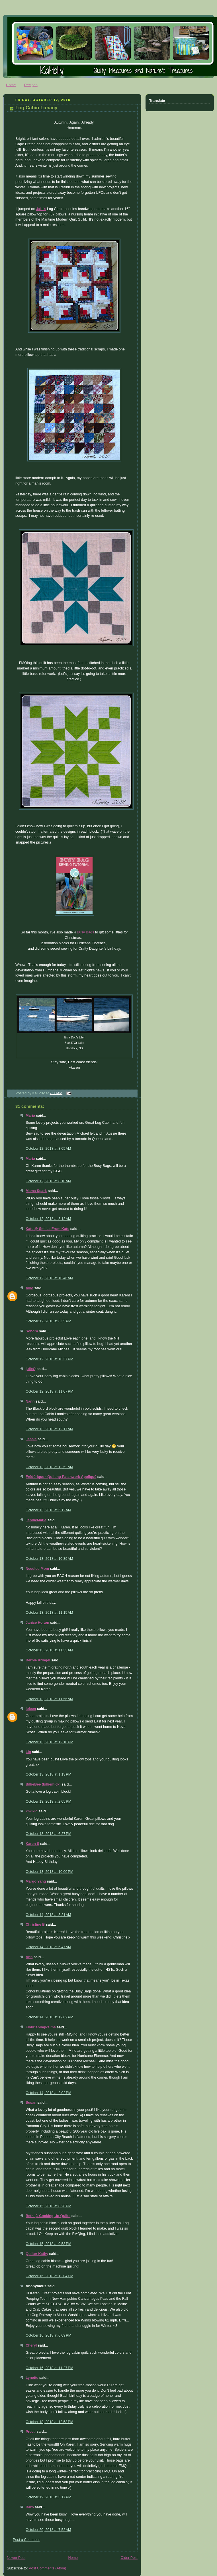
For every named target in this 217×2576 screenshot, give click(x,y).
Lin (28, 1752)
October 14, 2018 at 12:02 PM (49, 2017)
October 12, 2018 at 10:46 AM (49, 1278)
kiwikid (32, 1811)
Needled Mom (37, 1569)
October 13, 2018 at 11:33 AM (49, 1650)
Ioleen (31, 1709)
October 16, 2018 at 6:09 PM (48, 2335)
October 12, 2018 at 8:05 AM (48, 1149)
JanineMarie (36, 1520)
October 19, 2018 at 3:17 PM (48, 2497)
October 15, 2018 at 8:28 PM (48, 2206)
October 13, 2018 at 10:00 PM (49, 1872)
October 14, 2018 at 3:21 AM (48, 1915)
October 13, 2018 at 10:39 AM (49, 1559)
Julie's (41, 209)
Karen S (32, 1844)
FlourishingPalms (41, 2027)
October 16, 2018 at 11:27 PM (49, 2368)
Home (11, 85)
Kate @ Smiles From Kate (47, 1229)
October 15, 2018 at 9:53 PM (48, 2244)
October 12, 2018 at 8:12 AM (48, 1219)
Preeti (31, 2432)
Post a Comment (26, 2540)
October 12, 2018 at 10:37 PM (49, 1359)
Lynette (32, 2378)
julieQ (31, 1369)
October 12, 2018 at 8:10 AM (48, 1181)
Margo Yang (36, 1881)
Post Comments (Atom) (47, 2568)
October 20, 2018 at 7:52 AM (48, 2530)
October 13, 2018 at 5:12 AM (48, 1510)
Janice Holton (37, 1623)
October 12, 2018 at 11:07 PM (49, 1391)
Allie (29, 1288)
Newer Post (16, 2558)
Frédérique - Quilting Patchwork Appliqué (61, 1477)
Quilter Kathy (37, 2254)
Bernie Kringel (38, 1660)
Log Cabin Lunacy (36, 107)
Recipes (31, 85)
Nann (30, 1401)
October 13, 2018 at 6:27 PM (48, 1834)
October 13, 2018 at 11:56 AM (49, 1699)
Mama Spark (36, 1191)
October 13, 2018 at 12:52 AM (49, 1467)
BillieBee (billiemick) (43, 1784)
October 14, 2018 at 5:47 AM (48, 1947)
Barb (30, 2507)
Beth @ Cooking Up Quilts (48, 2216)
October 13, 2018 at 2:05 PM (48, 1802)
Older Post (129, 2558)
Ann (29, 1957)
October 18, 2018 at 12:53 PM (49, 2422)
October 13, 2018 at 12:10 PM (49, 1742)
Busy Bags (85, 932)
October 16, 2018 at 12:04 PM (49, 2276)
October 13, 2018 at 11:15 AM (49, 1613)
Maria (30, 1115)
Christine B (35, 1925)
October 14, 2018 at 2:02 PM (48, 2093)
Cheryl (31, 2345)
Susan (31, 2103)
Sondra (32, 1331)
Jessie (31, 1439)
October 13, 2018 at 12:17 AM (49, 1429)
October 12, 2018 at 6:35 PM (48, 1321)
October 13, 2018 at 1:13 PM (48, 1774)
